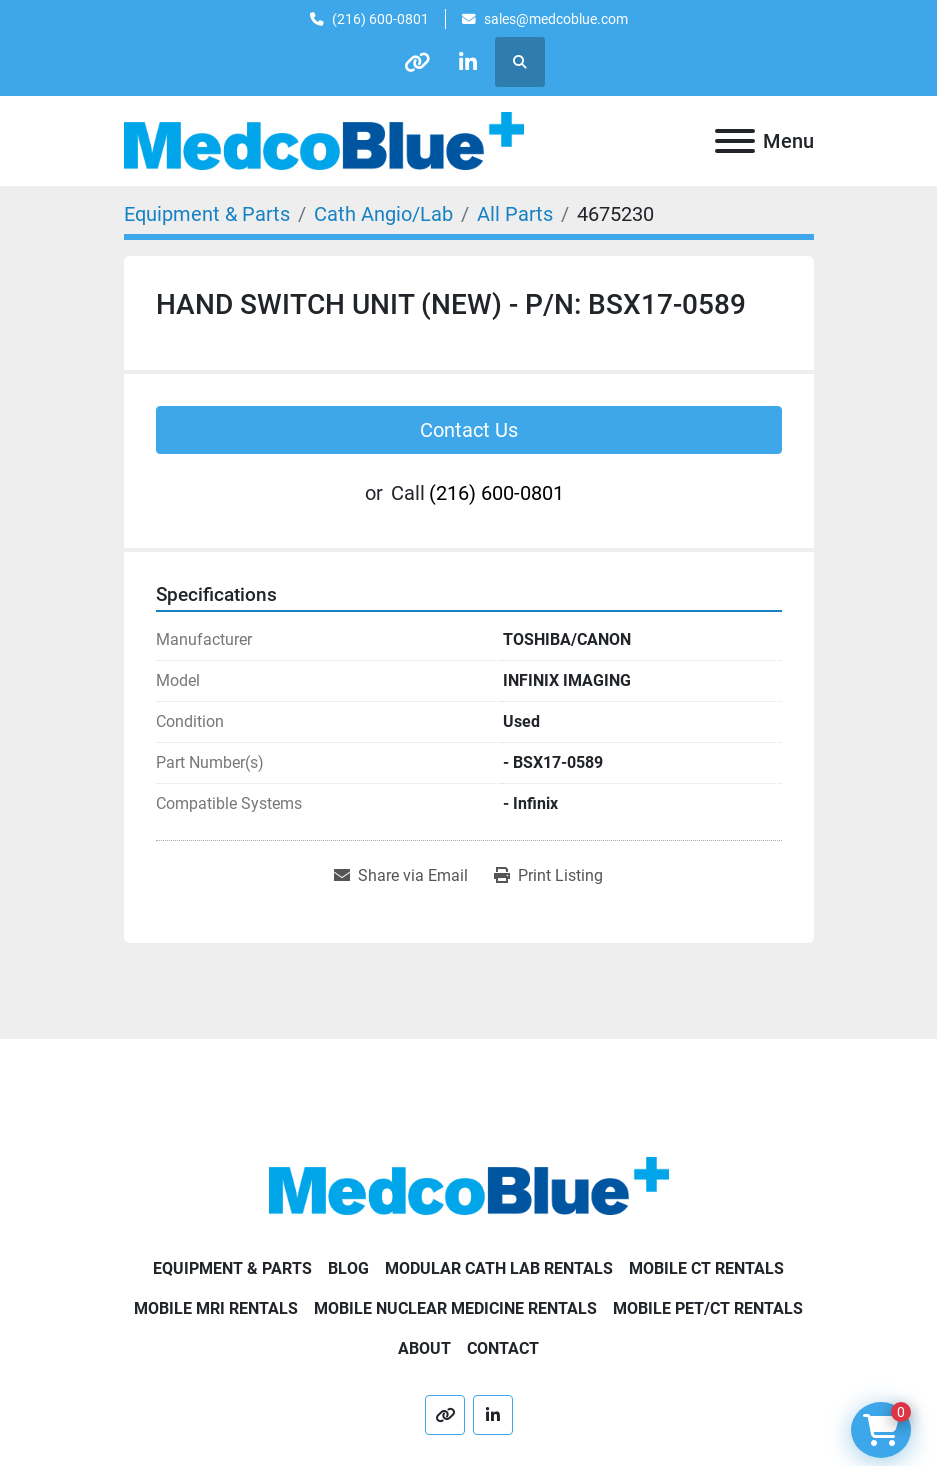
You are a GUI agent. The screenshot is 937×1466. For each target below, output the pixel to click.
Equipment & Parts (232, 1268)
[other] (417, 62)
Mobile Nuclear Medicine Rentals (455, 1308)
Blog (348, 1268)
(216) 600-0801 (380, 19)
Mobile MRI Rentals (216, 1308)
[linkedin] (468, 62)
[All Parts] (515, 214)
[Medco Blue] (469, 1184)
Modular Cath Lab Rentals (499, 1268)
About (424, 1348)
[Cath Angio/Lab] (383, 214)
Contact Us (469, 430)
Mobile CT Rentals (706, 1268)
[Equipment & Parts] (207, 214)
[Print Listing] (548, 876)
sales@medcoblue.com (556, 19)
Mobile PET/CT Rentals (708, 1308)
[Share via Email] (401, 876)
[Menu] (735, 141)
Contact (503, 1348)
